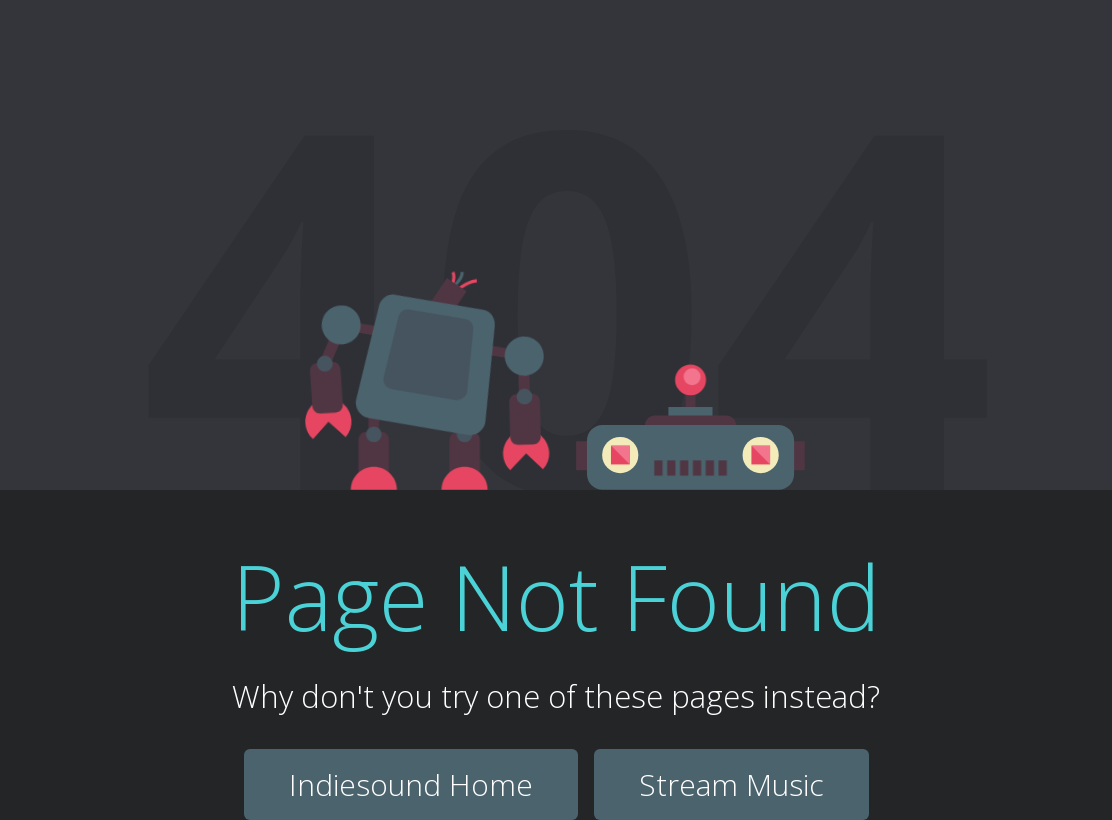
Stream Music (731, 784)
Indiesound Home (411, 784)
